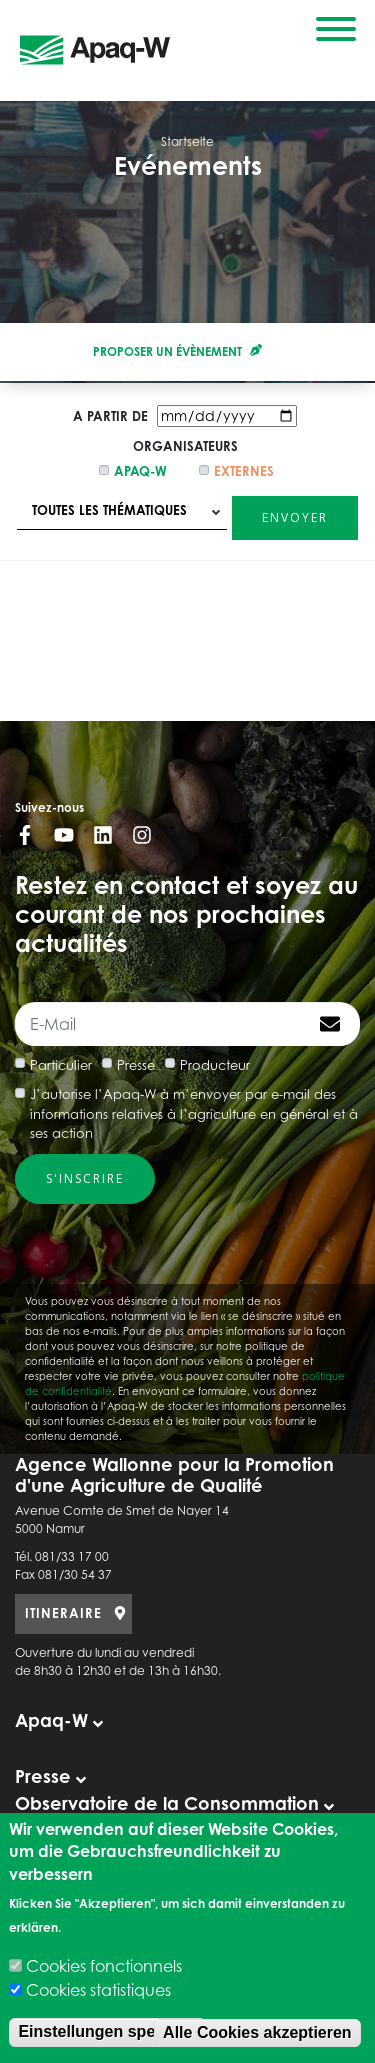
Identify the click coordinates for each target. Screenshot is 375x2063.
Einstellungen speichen (107, 2031)
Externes (244, 471)
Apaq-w (140, 471)
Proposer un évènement (177, 351)
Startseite (187, 141)
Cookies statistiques (98, 1990)
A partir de (110, 416)
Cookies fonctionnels (104, 1966)
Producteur (215, 1065)
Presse (136, 1065)
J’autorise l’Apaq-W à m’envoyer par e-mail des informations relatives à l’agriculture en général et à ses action (194, 1113)
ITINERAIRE (63, 1613)
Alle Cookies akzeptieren (257, 2032)
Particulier (61, 1065)
